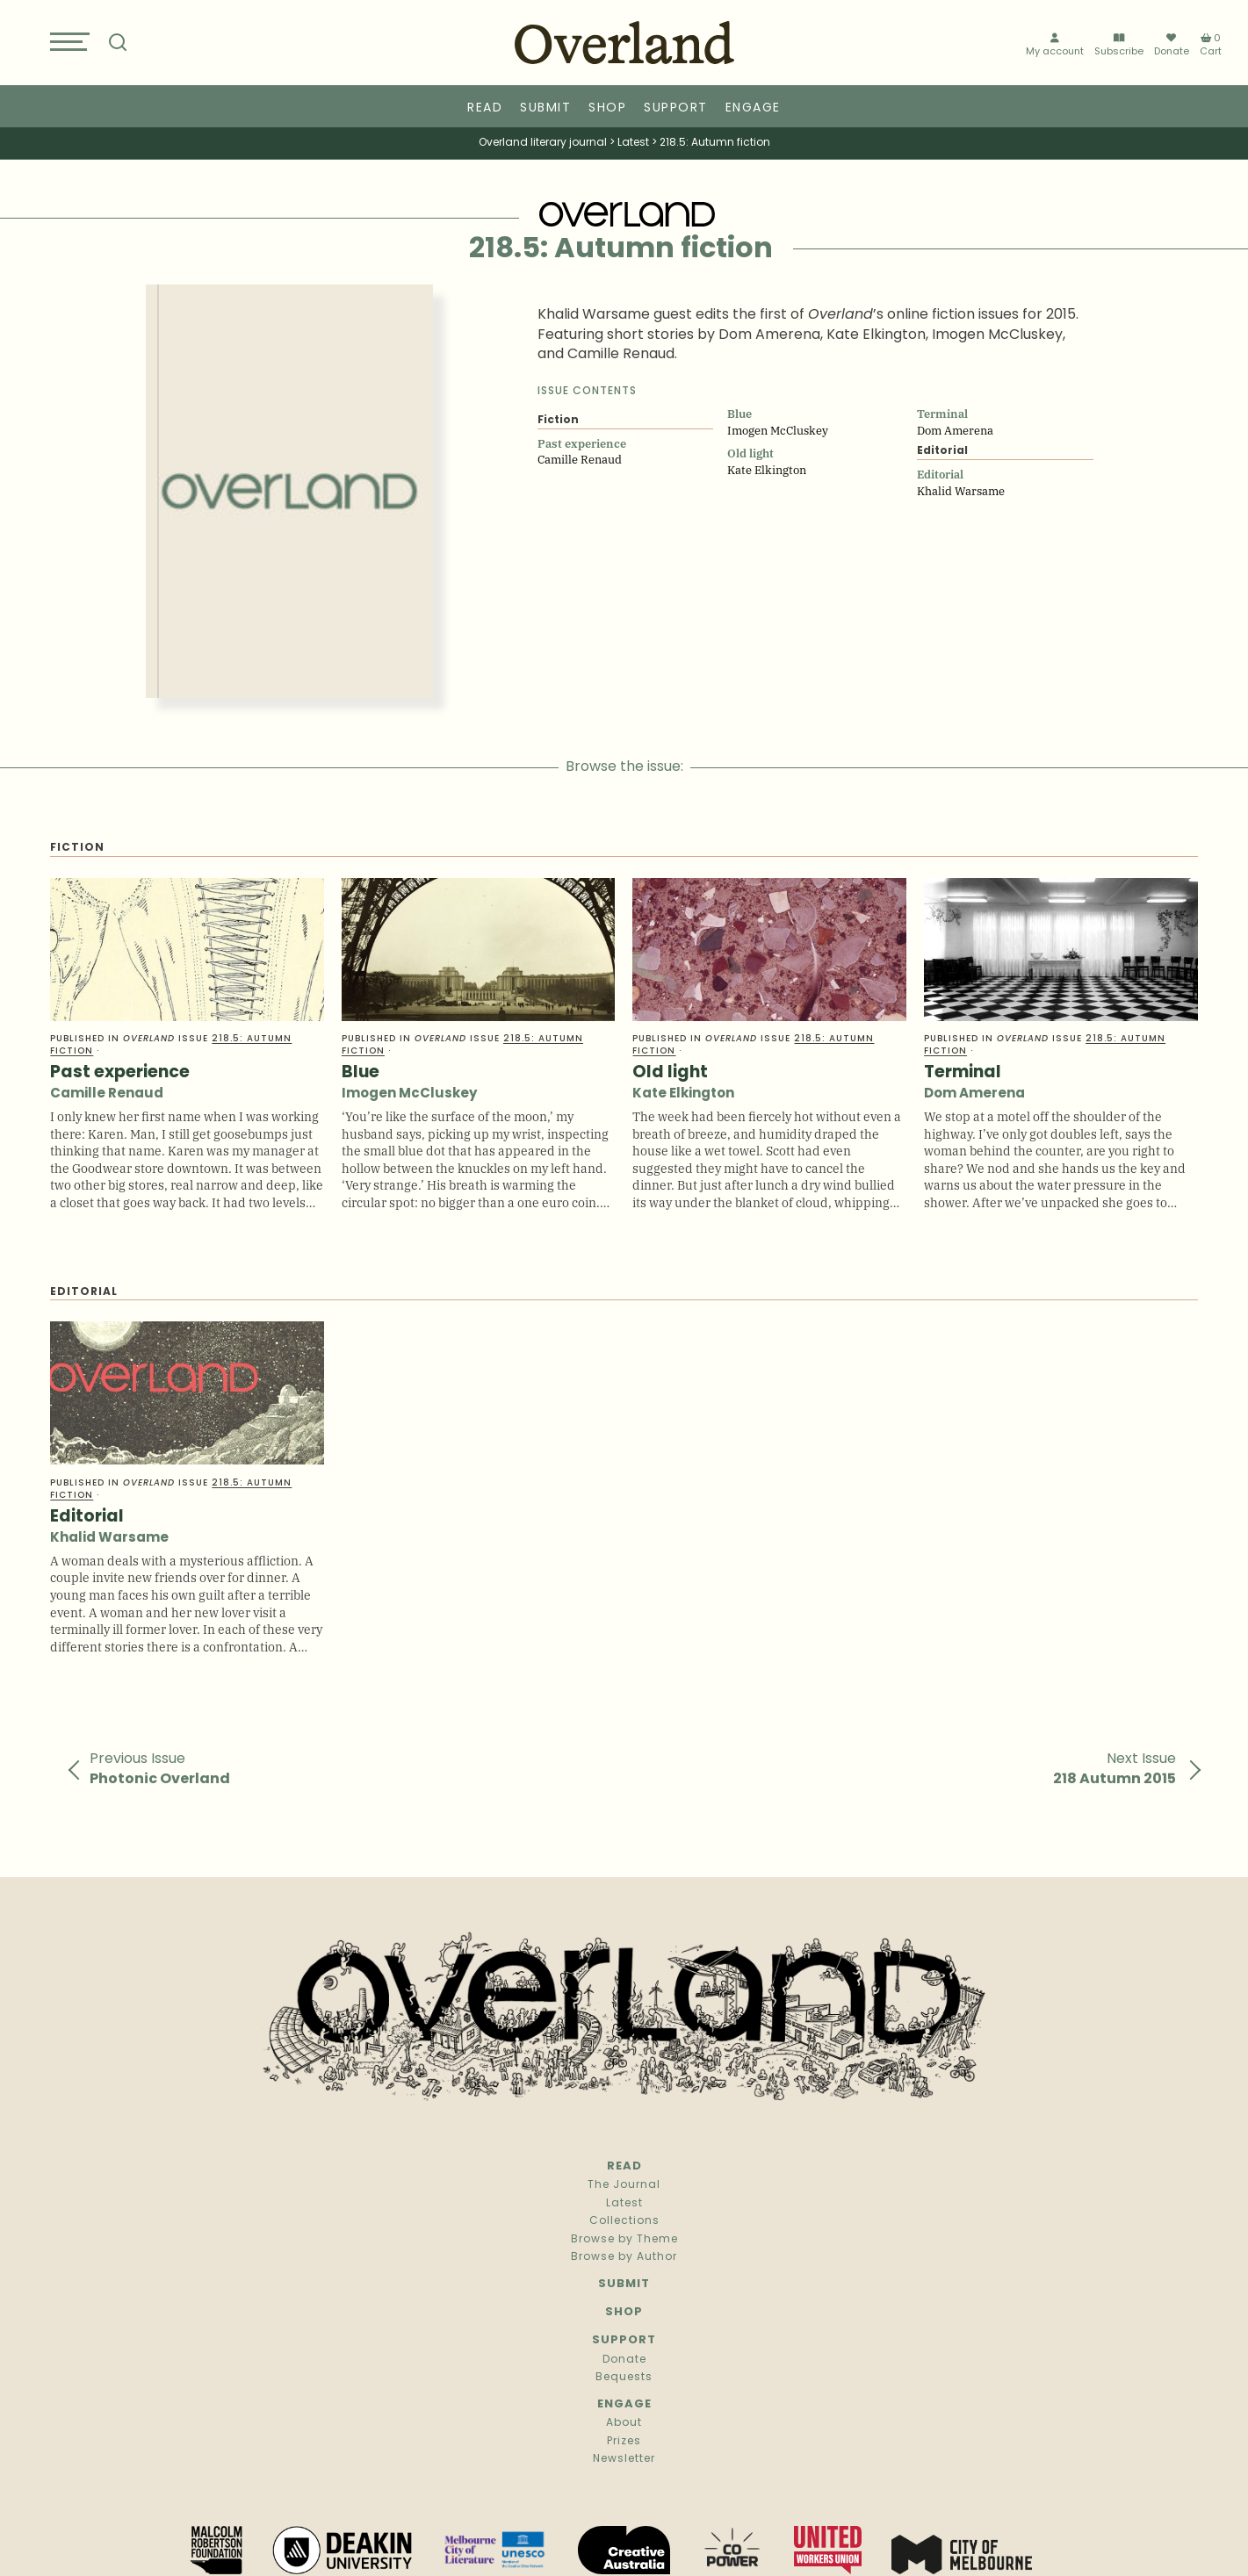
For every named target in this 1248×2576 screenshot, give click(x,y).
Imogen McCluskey (409, 1094)
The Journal (624, 2185)
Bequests (624, 2377)
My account (1055, 46)
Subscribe (1118, 46)
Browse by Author (624, 2257)
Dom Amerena (974, 1094)
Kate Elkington (683, 1094)
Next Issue (1114, 1769)
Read (484, 108)
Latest (624, 2203)
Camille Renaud (106, 1094)
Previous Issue (160, 1769)
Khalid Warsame (109, 1538)
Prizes (624, 2441)
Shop (607, 108)
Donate (1171, 45)
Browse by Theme (624, 2239)
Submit (545, 108)
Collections (624, 2221)
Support (676, 108)
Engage (753, 108)
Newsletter (624, 2459)
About (624, 2423)
